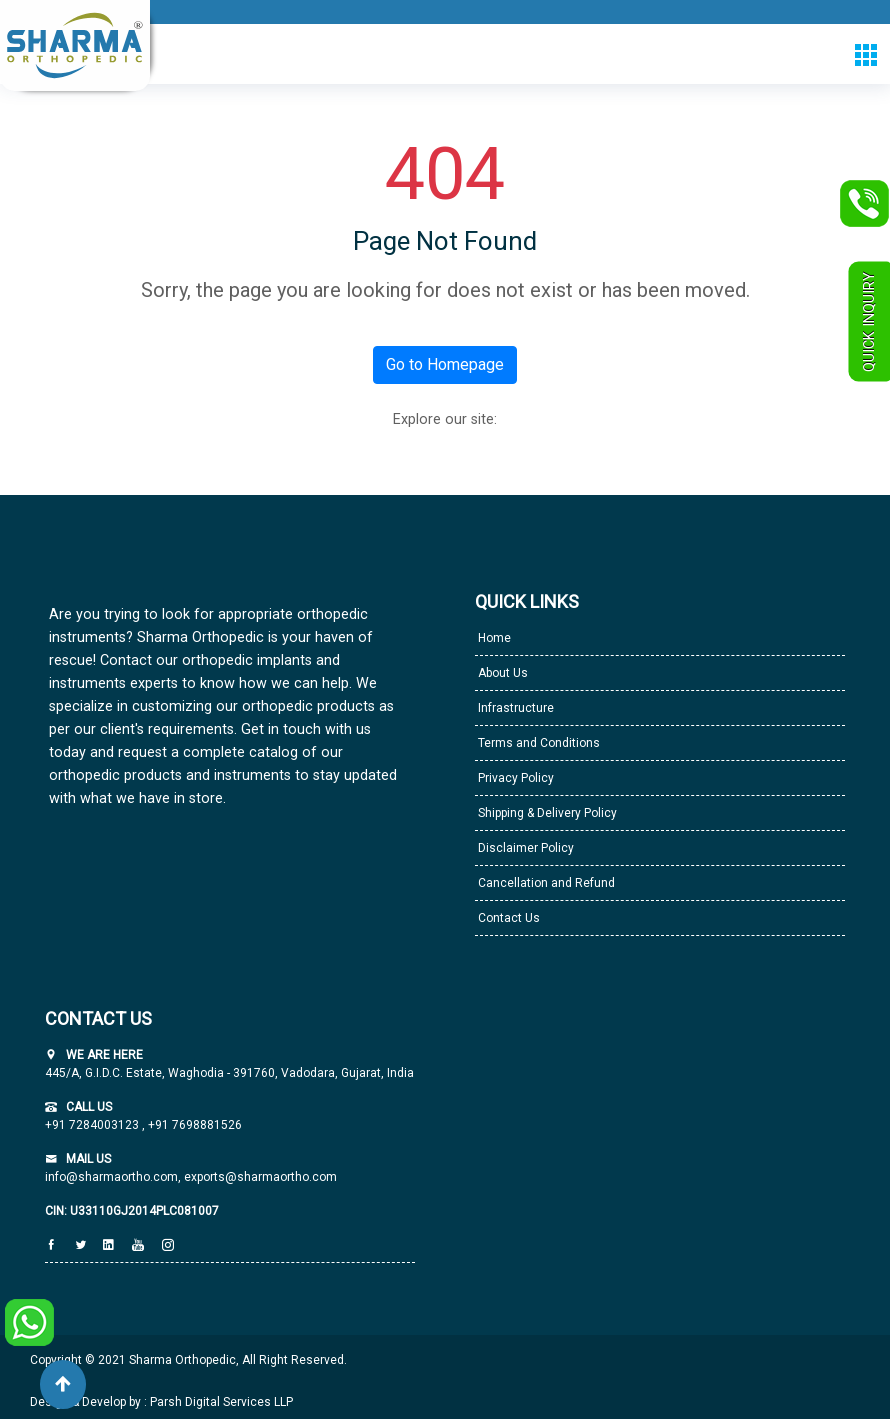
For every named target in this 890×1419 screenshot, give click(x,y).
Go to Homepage (445, 364)
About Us (501, 673)
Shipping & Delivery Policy (546, 813)
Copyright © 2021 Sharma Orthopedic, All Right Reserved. (188, 1360)
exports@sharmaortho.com (260, 1177)
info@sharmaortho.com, (113, 1177)
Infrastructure (514, 708)
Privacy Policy (514, 778)
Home (493, 638)
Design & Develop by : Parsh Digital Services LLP (161, 1402)
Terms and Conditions (537, 743)
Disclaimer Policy (524, 848)
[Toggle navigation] (865, 54)
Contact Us (507, 918)
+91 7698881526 (193, 1125)
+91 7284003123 (93, 1125)
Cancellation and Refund (545, 883)
